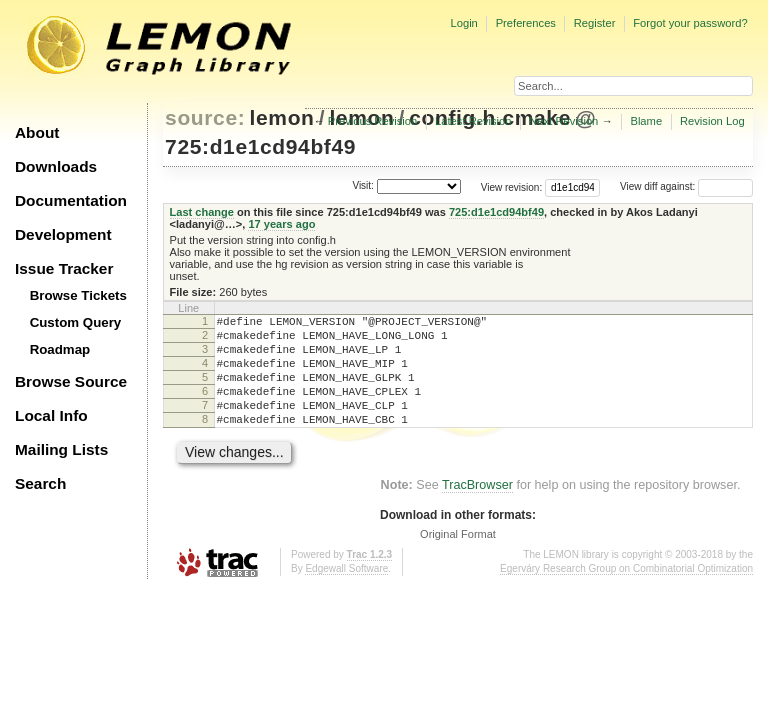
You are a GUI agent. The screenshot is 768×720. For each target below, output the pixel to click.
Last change (202, 212)
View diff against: (686, 186)
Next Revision (563, 121)
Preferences (526, 23)
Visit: (363, 185)
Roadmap (60, 349)
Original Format (458, 558)
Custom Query (76, 322)
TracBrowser (477, 509)
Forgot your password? (690, 23)
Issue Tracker (64, 268)
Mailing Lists (61, 449)
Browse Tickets (78, 295)
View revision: (512, 186)
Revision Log (712, 121)
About (37, 132)
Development (63, 234)
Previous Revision (373, 121)
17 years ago (281, 224)
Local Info (51, 415)
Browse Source (71, 381)
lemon (282, 117)
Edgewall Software (346, 592)
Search (40, 483)
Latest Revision (473, 121)
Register (595, 23)
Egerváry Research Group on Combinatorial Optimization (626, 592)
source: (205, 117)
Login (463, 23)
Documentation (71, 200)
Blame (646, 121)
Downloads (56, 166)
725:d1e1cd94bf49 (260, 146)
